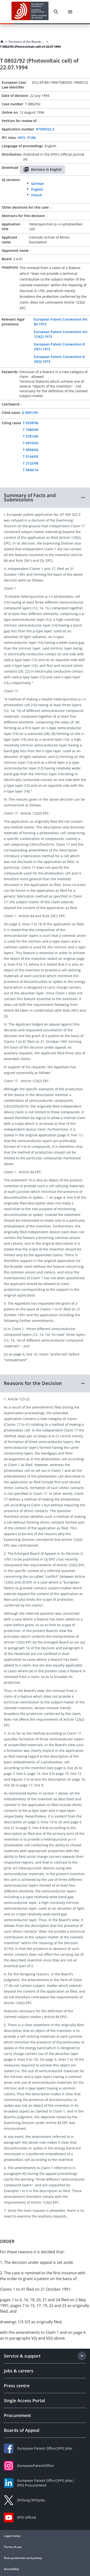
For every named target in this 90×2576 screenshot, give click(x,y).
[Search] (55, 11)
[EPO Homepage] (30, 12)
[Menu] (70, 11)
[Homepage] (2, 42)
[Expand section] (82, 2356)
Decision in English (42, 169)
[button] (45, 497)
